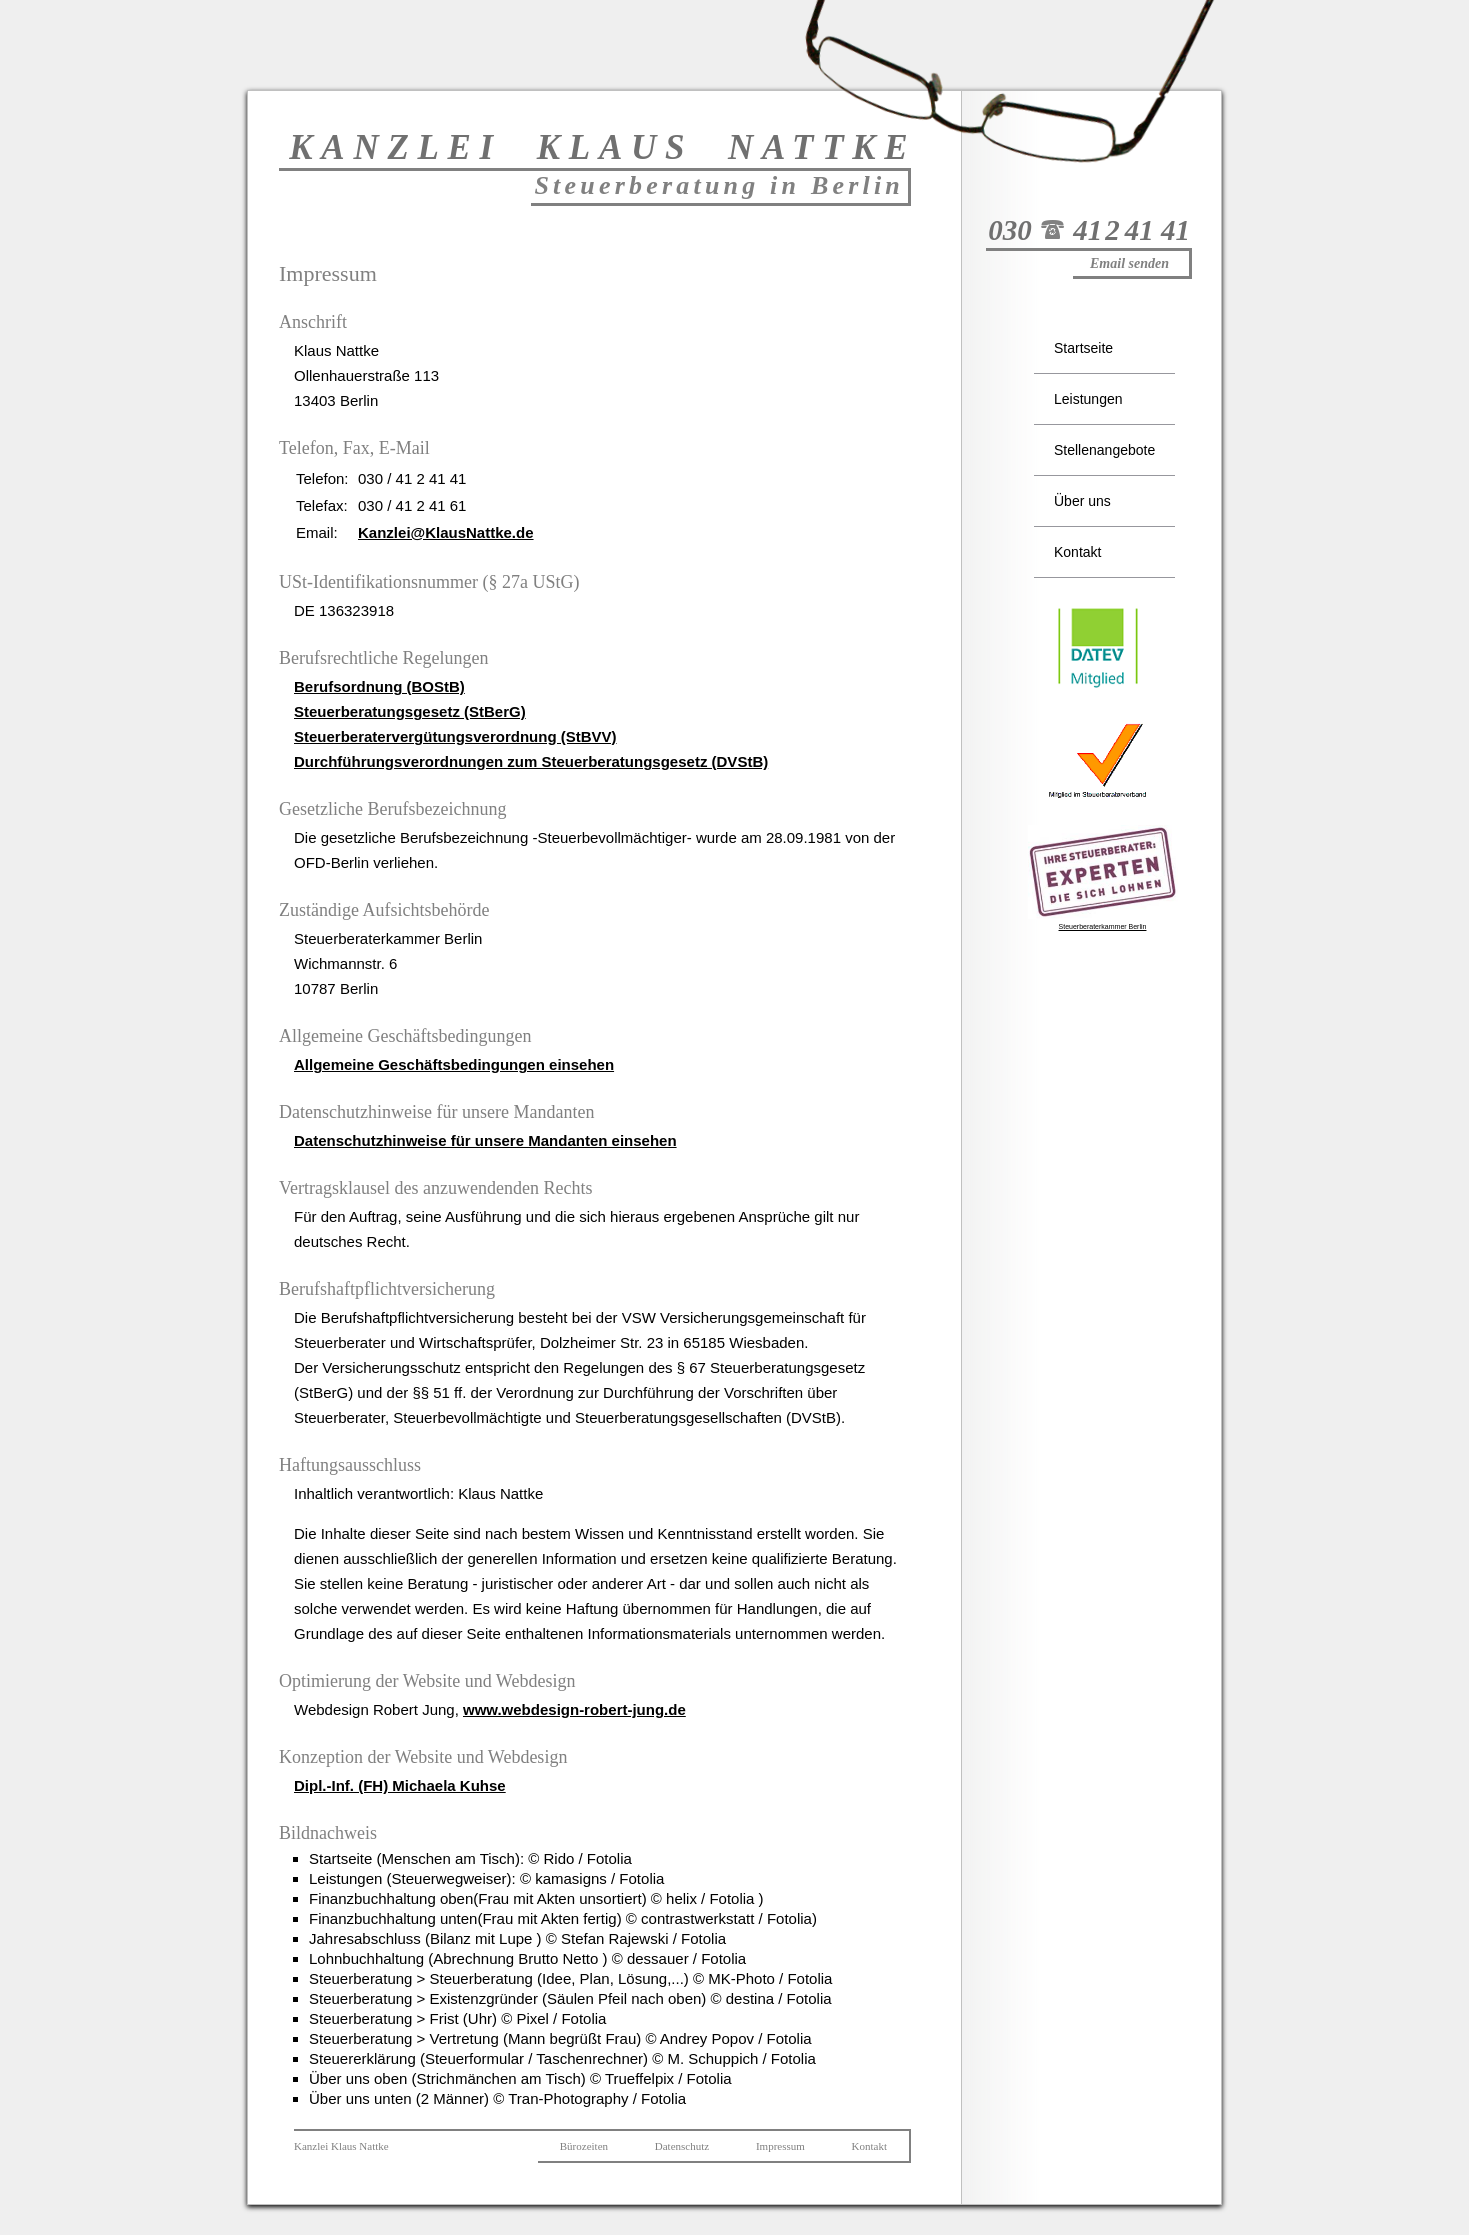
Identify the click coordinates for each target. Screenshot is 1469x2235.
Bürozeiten (584, 2146)
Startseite (1083, 348)
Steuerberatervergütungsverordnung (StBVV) (455, 736)
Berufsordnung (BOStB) (379, 686)
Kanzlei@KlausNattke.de (446, 532)
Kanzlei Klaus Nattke (341, 2146)
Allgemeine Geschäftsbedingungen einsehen (454, 1064)
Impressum (780, 2146)
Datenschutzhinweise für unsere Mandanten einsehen (485, 1140)
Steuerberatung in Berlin (719, 185)
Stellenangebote (1104, 450)
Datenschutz (682, 2146)
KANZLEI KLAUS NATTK (598, 147)
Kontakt (1077, 552)
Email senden (1129, 263)
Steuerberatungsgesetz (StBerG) (410, 711)
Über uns (1082, 501)
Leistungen (1088, 399)
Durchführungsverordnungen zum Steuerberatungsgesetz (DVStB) (531, 761)
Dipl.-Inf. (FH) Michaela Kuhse (400, 1785)
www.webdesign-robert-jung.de (574, 1709)
